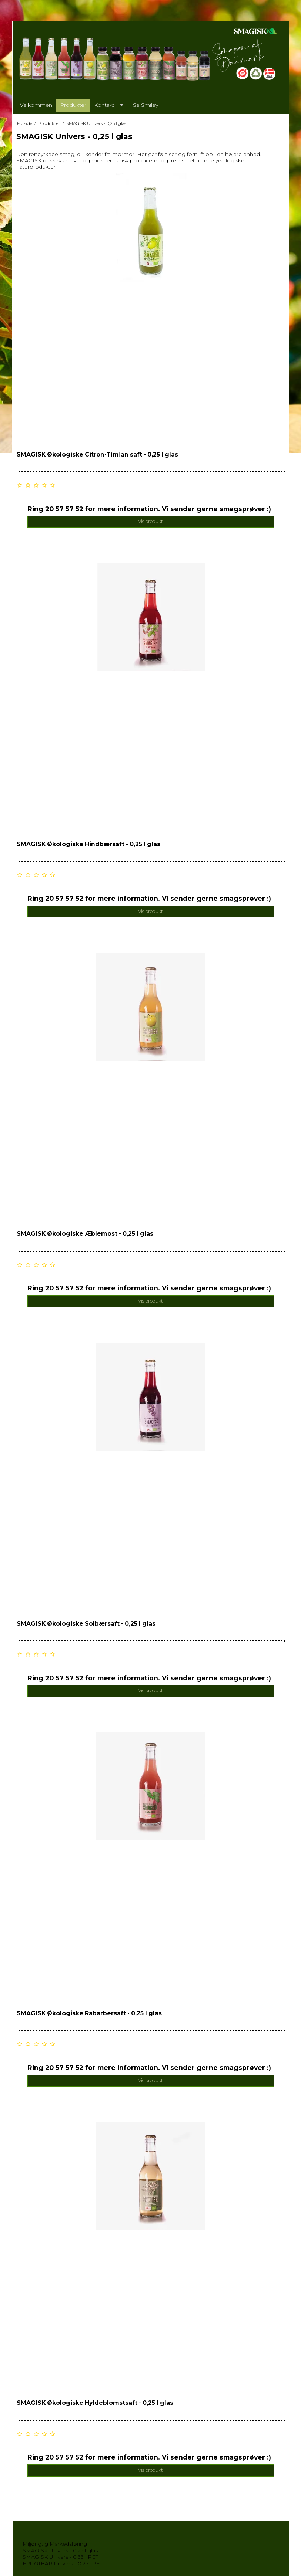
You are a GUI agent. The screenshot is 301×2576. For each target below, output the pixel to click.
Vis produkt (150, 521)
